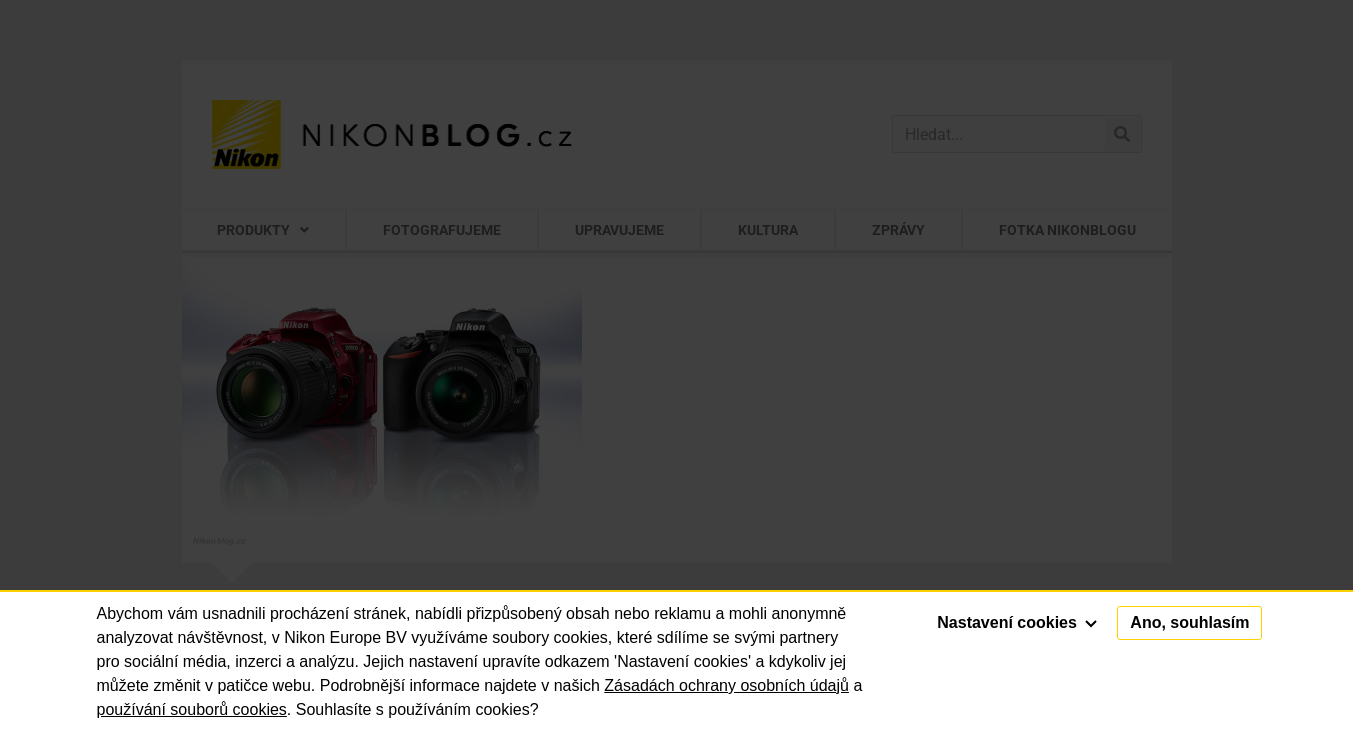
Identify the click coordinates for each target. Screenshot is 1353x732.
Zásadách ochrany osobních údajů (726, 685)
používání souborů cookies (192, 709)
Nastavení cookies (1017, 622)
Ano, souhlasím (1189, 622)
